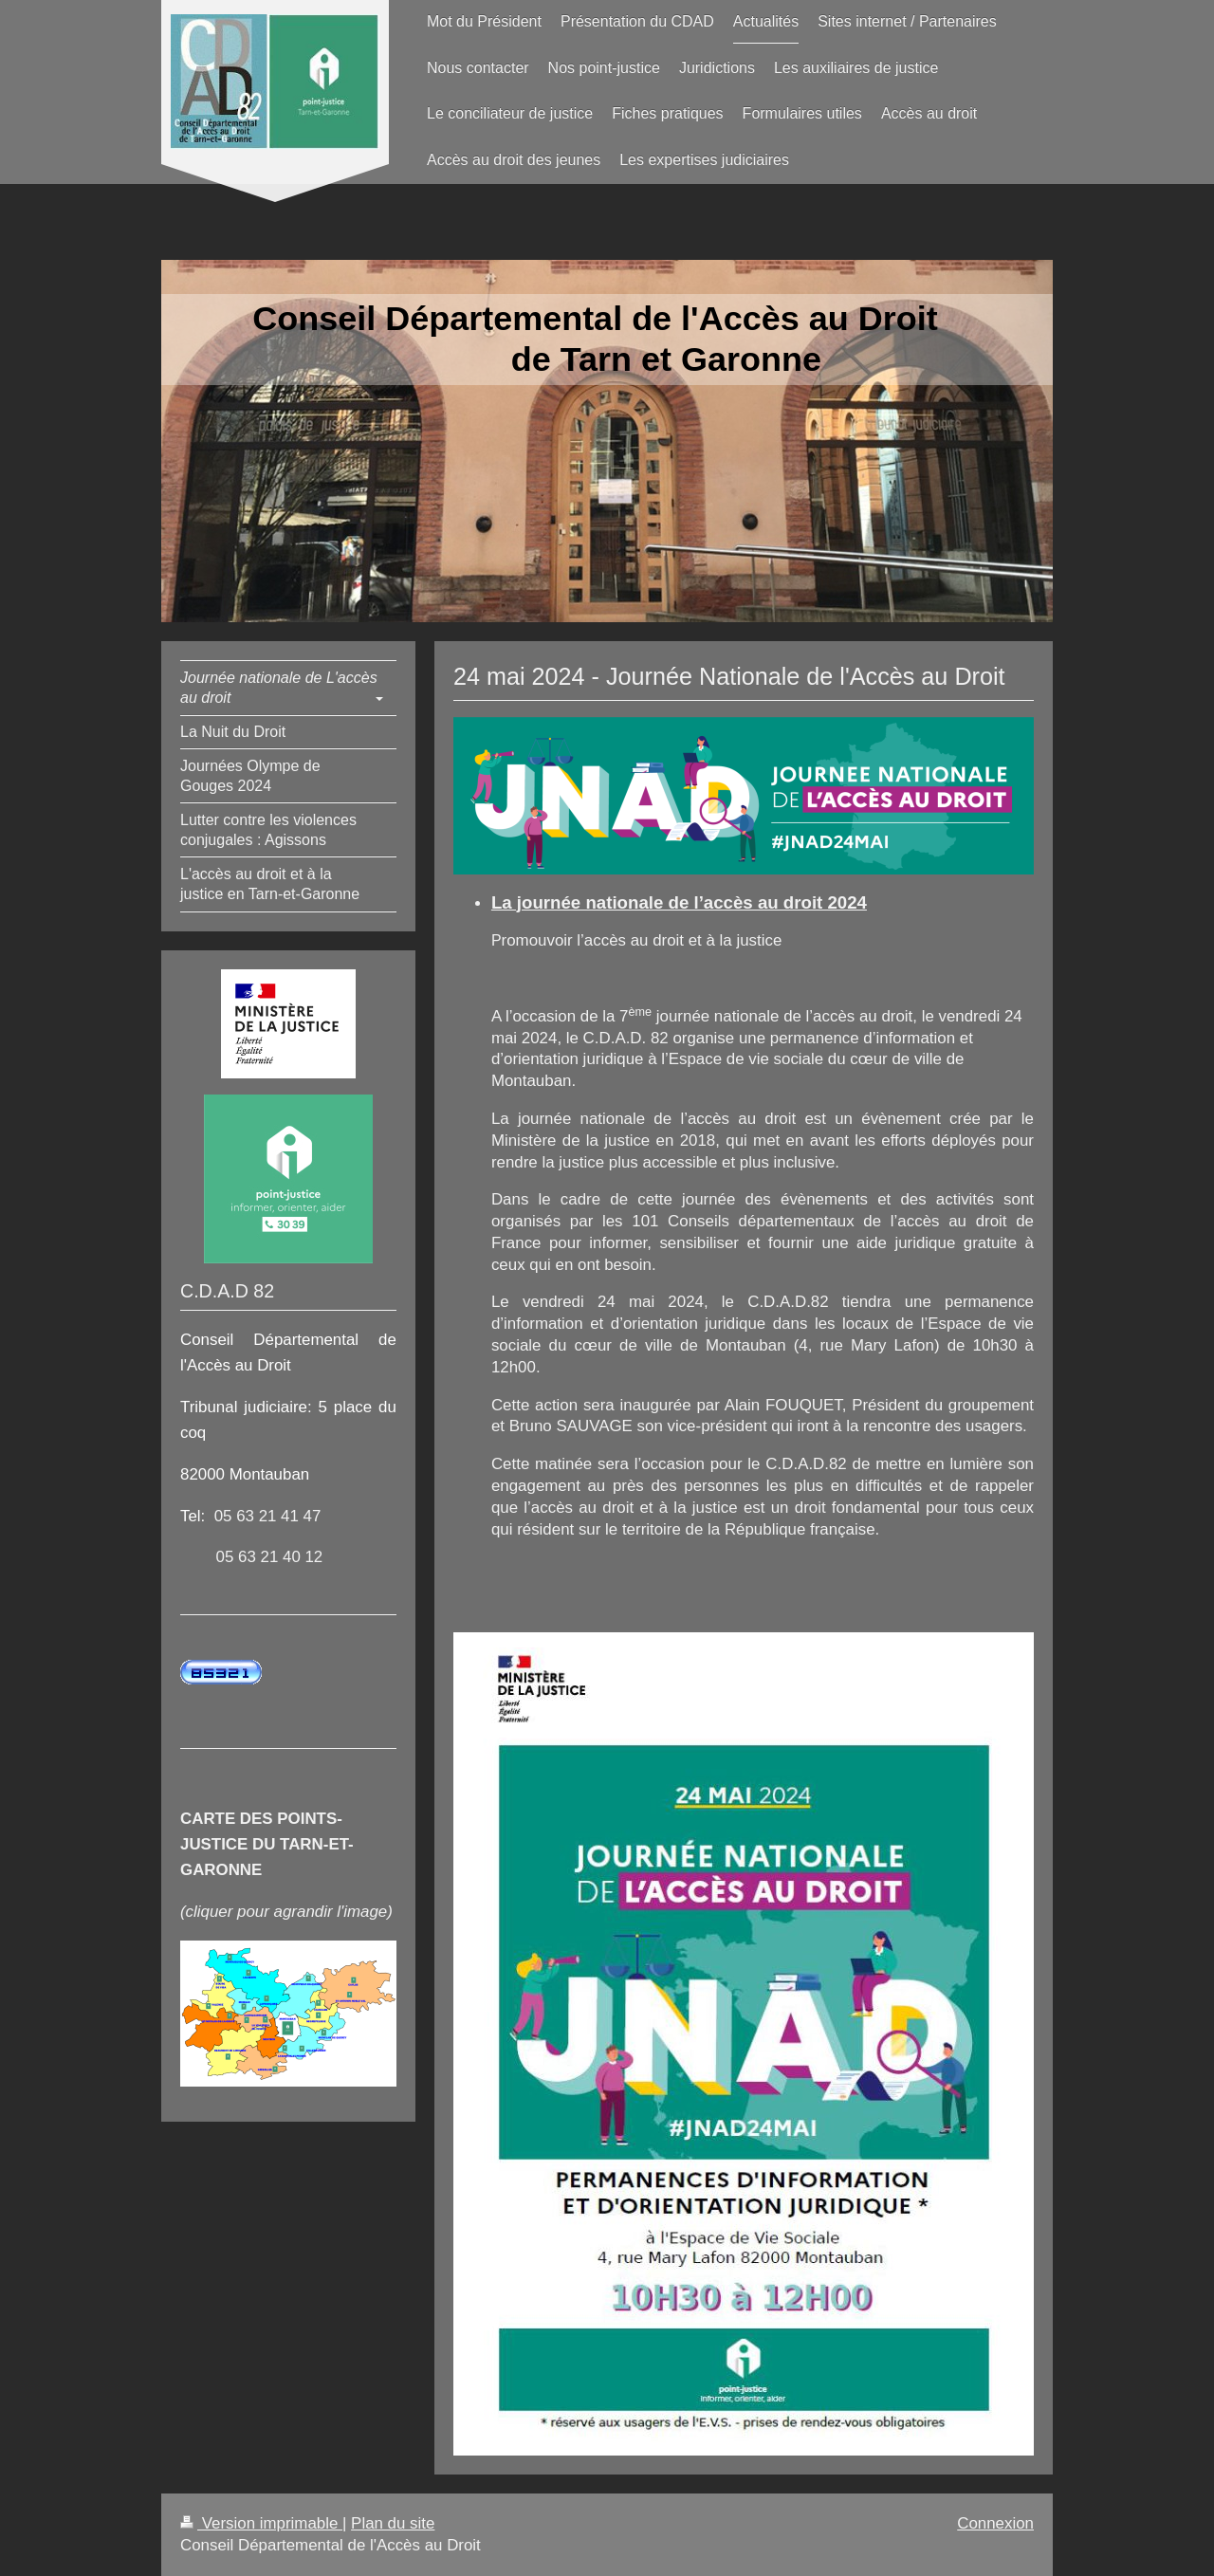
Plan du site (392, 2523)
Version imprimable (261, 2523)
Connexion (995, 2523)
